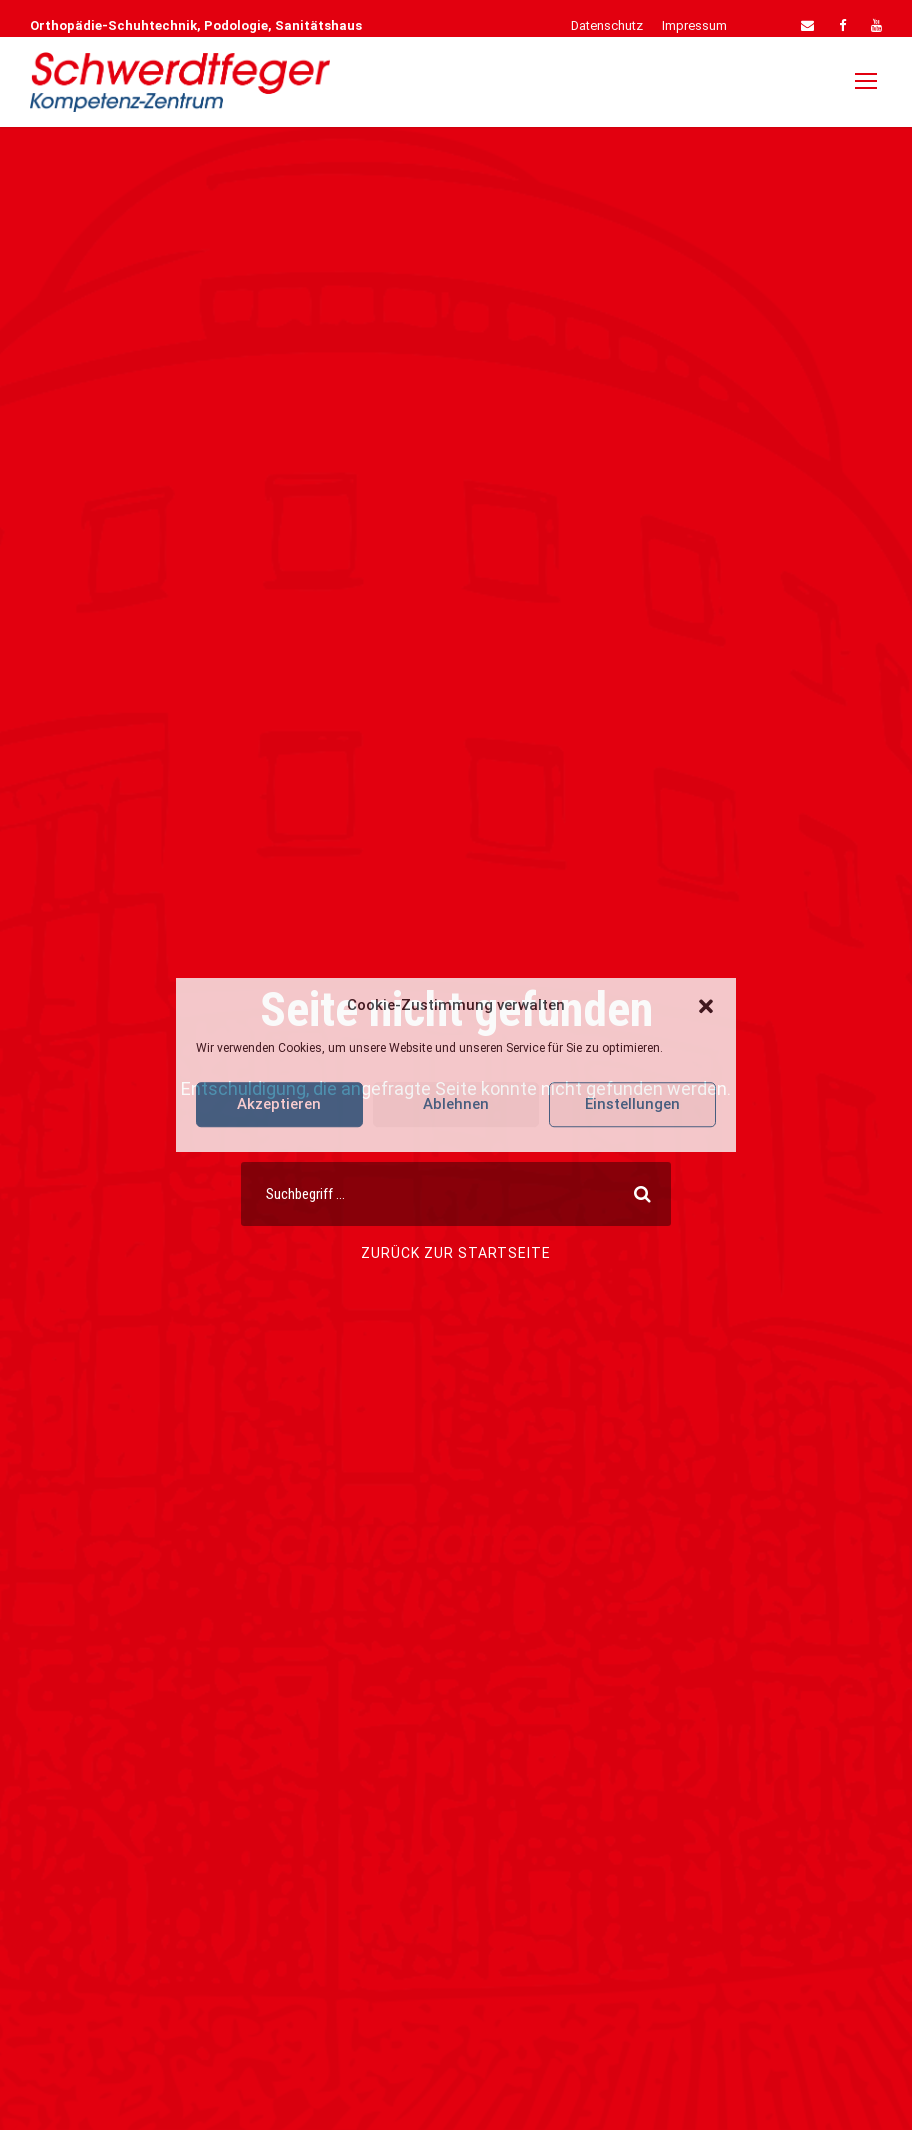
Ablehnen (456, 1104)
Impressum (694, 25)
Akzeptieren (279, 1104)
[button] (706, 1006)
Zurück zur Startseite (456, 1253)
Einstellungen (632, 1104)
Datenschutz (607, 25)
